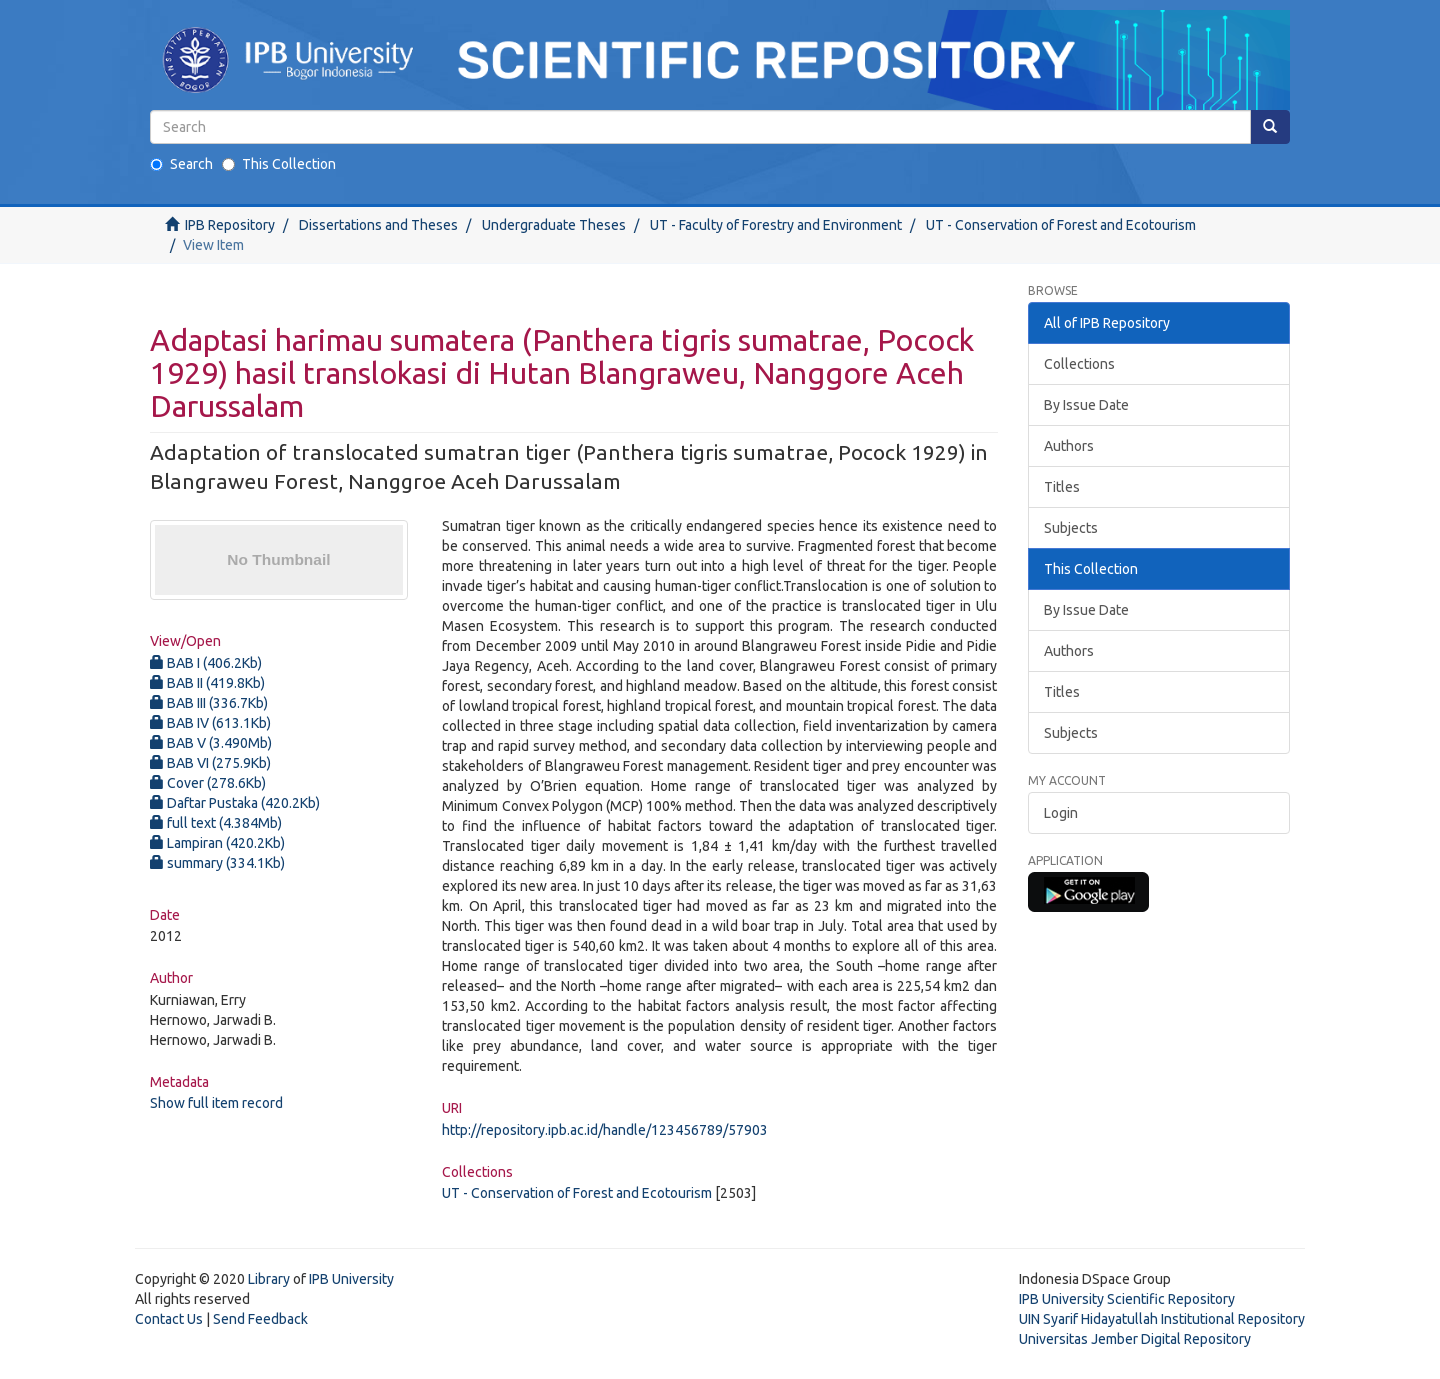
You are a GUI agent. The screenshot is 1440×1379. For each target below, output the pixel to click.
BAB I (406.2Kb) (206, 663)
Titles (1062, 487)
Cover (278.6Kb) (208, 783)
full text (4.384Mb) (216, 823)
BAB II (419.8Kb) (207, 683)
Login (1061, 813)
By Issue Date (1086, 405)
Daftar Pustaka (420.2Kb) (235, 803)
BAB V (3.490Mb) (211, 743)
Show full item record (216, 1103)
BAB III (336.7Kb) (209, 703)
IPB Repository (230, 225)
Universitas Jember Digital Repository (1135, 1339)
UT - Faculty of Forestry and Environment (776, 225)
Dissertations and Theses (378, 225)
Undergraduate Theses (554, 225)
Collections (1079, 364)
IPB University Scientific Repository (1127, 1299)
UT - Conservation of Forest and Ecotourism (1061, 225)
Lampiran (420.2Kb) (217, 843)
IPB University (351, 1279)
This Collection (279, 164)
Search (181, 164)
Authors (1069, 446)
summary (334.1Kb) (217, 863)
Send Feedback (260, 1319)
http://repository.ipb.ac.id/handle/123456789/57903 (605, 1130)
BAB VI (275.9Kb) (210, 763)
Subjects (1071, 528)
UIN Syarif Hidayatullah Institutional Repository (1162, 1319)
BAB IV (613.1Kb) (210, 723)
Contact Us (169, 1319)
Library (269, 1279)
